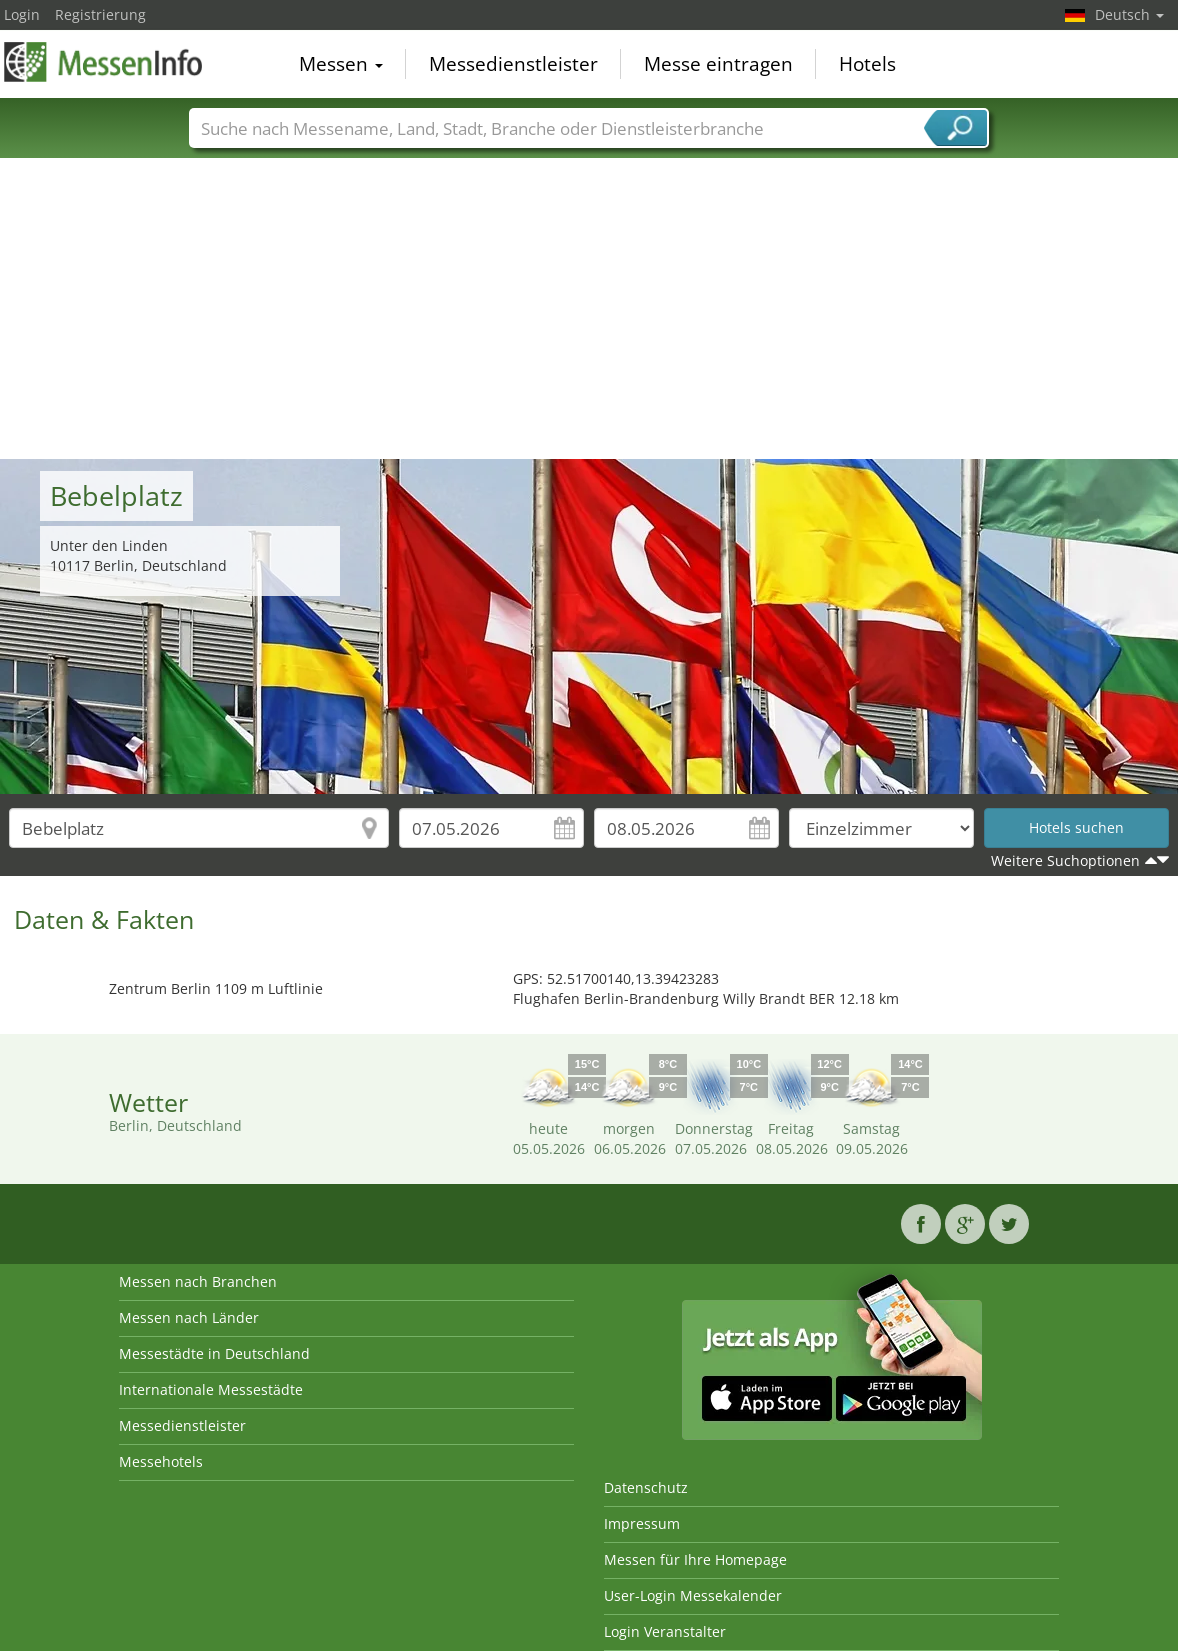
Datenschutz (646, 1487)
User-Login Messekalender (693, 1595)
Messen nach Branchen (198, 1281)
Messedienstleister (513, 64)
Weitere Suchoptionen (1065, 860)
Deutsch (1129, 14)
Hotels (867, 64)
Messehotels (161, 1461)
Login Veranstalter (665, 1631)
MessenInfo (104, 62)
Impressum (642, 1523)
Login (22, 14)
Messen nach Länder (189, 1317)
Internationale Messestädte (211, 1389)
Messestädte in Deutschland (214, 1353)
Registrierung (100, 14)
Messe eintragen (718, 64)
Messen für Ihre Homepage (695, 1559)
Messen (341, 64)
